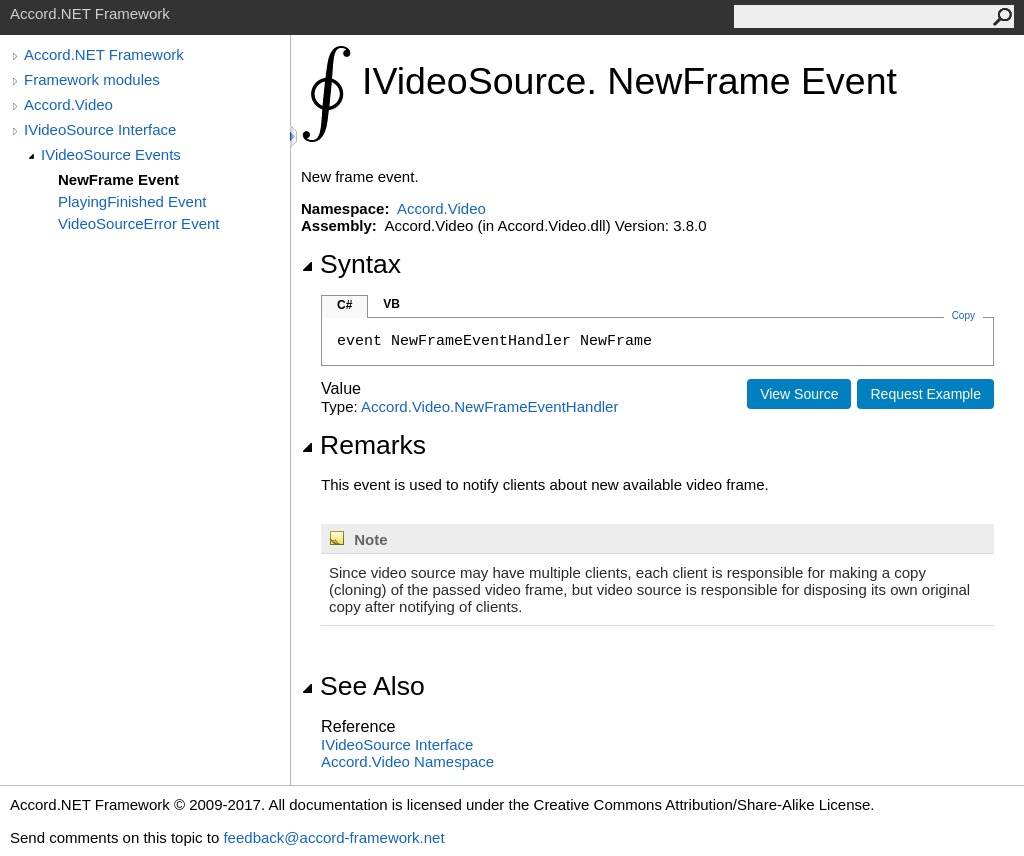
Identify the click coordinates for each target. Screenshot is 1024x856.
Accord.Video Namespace (407, 761)
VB (391, 304)
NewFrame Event (118, 179)
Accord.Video (68, 104)
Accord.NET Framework (104, 54)
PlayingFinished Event (132, 201)
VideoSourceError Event (138, 223)
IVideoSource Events (111, 154)
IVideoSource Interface (100, 129)
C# (344, 305)
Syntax (351, 264)
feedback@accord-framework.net (333, 837)
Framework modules (92, 79)
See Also (363, 686)
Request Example (925, 394)
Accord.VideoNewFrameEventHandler (489, 406)
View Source (799, 394)
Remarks (363, 445)
